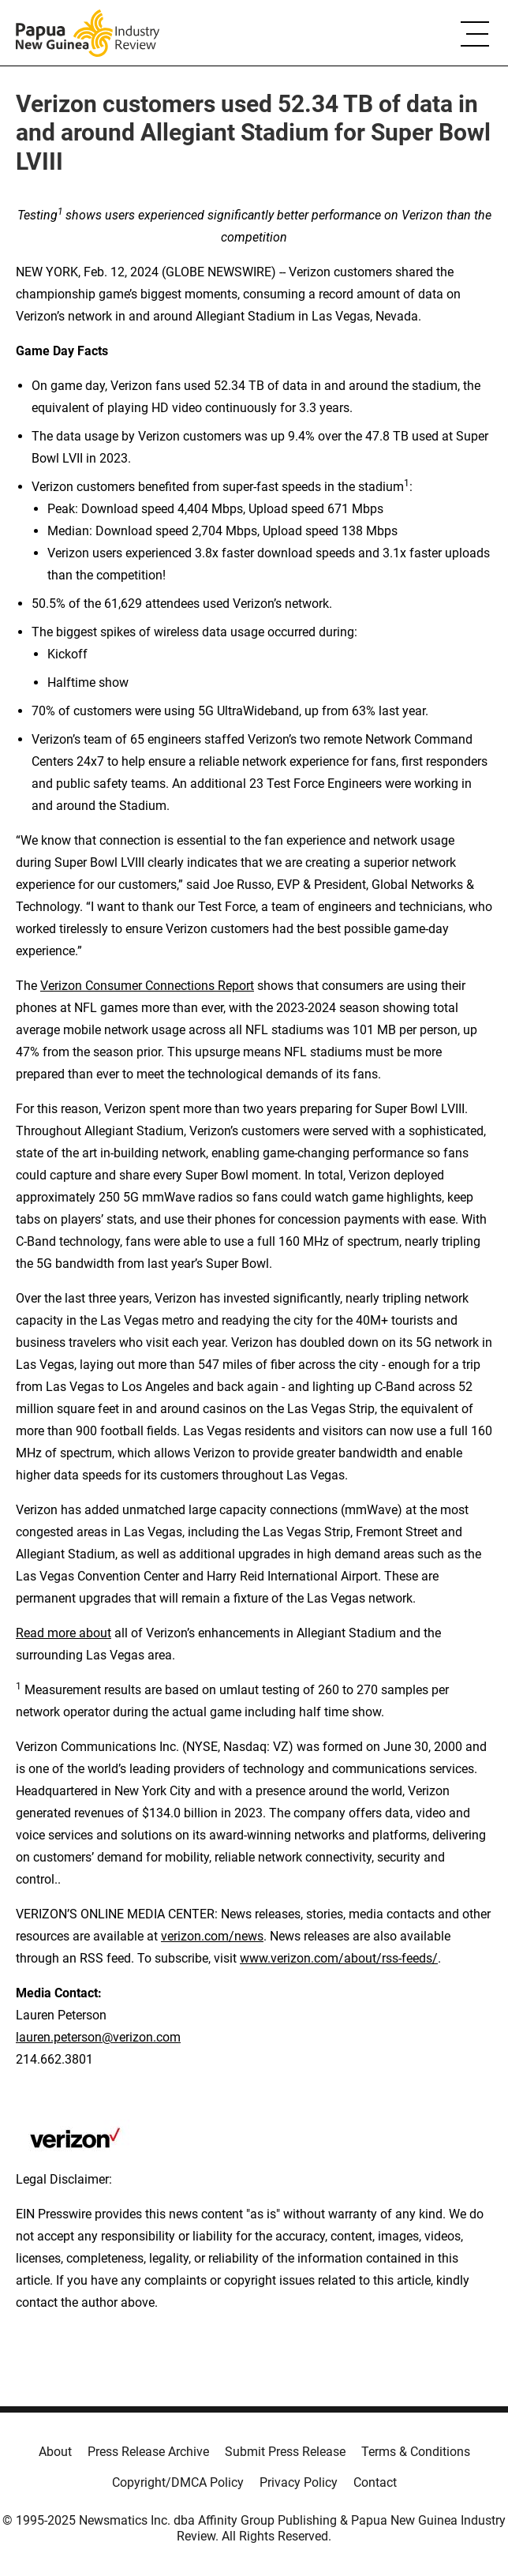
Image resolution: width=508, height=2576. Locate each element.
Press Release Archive (148, 2451)
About (55, 2451)
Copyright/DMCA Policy (178, 2482)
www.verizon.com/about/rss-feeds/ (339, 1958)
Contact (375, 2482)
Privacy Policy (299, 2482)
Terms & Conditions (415, 2451)
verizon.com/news (212, 1936)
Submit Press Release (285, 2451)
